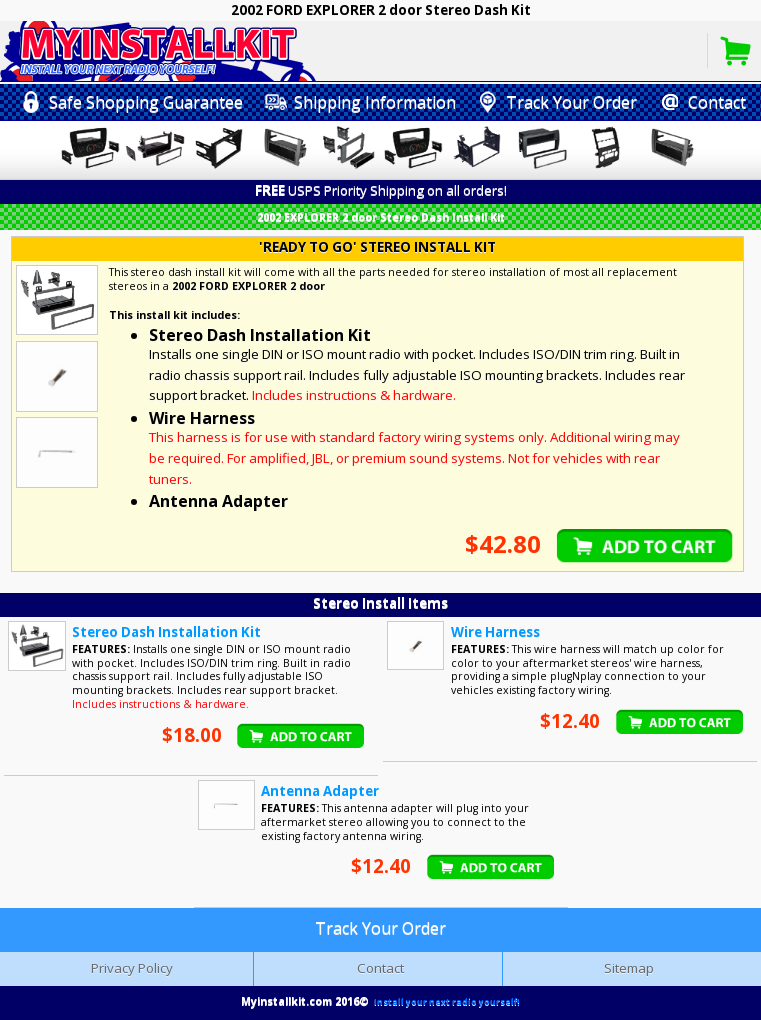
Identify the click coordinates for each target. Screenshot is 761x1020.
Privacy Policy (132, 968)
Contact (380, 968)
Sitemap (629, 968)
